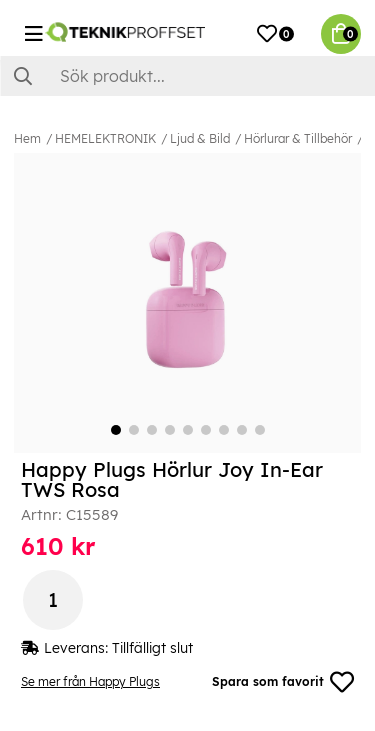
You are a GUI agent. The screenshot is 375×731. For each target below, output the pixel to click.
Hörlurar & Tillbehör (298, 138)
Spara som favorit (283, 682)
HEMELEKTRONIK (105, 138)
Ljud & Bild (200, 138)
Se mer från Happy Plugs (90, 681)
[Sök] (187, 76)
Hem (27, 138)
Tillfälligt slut (152, 648)
